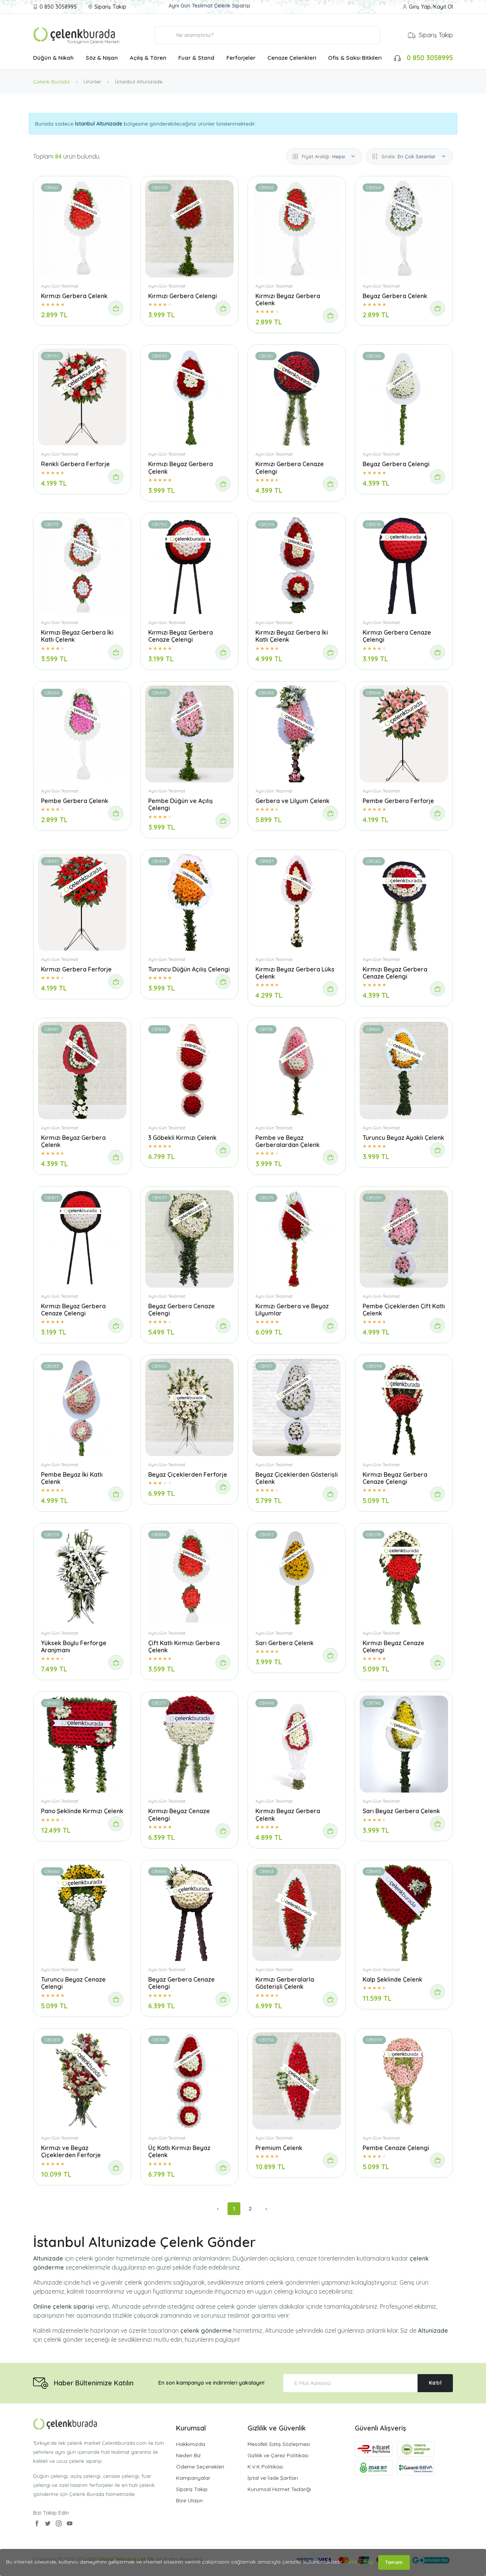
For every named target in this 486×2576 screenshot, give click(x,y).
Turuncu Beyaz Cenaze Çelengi (73, 1983)
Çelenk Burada (51, 81)
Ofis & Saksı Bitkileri (354, 57)
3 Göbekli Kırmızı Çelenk (182, 1137)
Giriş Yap (420, 6)
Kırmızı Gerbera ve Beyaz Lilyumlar (292, 1309)
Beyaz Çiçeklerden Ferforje (187, 1474)
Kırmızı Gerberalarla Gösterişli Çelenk (284, 1983)
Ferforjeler (240, 57)
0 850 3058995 (58, 6)
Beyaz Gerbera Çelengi (396, 464)
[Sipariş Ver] (115, 308)
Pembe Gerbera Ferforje (398, 801)
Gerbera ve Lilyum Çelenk (292, 801)
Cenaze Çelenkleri (291, 57)
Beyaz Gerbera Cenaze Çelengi (181, 1309)
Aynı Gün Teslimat (59, 286)
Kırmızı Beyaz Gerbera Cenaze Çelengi (180, 636)
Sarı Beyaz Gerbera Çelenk (401, 1811)
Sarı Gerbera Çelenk (284, 1643)
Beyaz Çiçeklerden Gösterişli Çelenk (296, 1478)
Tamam (394, 2562)
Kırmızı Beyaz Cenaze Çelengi (393, 1646)
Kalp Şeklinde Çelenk (392, 1979)
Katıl (435, 2382)
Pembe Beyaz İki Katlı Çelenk (72, 1478)
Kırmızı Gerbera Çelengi (182, 296)
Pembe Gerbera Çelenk (74, 801)
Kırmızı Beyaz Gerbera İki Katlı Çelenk (77, 636)
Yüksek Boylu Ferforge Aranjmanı (73, 1646)
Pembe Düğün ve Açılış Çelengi (180, 804)
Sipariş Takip (110, 6)
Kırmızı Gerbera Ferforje (76, 969)
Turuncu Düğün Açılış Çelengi (189, 969)
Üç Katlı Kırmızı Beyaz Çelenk (179, 2151)
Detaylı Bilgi (359, 2562)
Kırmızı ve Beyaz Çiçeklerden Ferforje (71, 2151)
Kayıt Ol (443, 6)
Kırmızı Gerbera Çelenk (74, 296)
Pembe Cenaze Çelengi (396, 2148)
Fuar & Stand (196, 57)
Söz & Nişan (102, 57)
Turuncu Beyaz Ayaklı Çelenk (403, 1137)
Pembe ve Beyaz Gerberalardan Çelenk (287, 1141)
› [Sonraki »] (266, 2208)
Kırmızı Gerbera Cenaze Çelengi (289, 467)
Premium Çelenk (278, 2148)
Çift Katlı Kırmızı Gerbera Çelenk (184, 1646)
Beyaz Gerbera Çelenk (395, 296)
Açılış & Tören (148, 57)
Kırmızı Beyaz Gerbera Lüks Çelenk (294, 972)
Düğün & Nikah (53, 57)
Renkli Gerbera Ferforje (75, 464)
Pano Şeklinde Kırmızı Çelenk (82, 1811)
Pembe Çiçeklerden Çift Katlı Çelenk (404, 1309)
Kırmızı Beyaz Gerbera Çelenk (287, 299)
